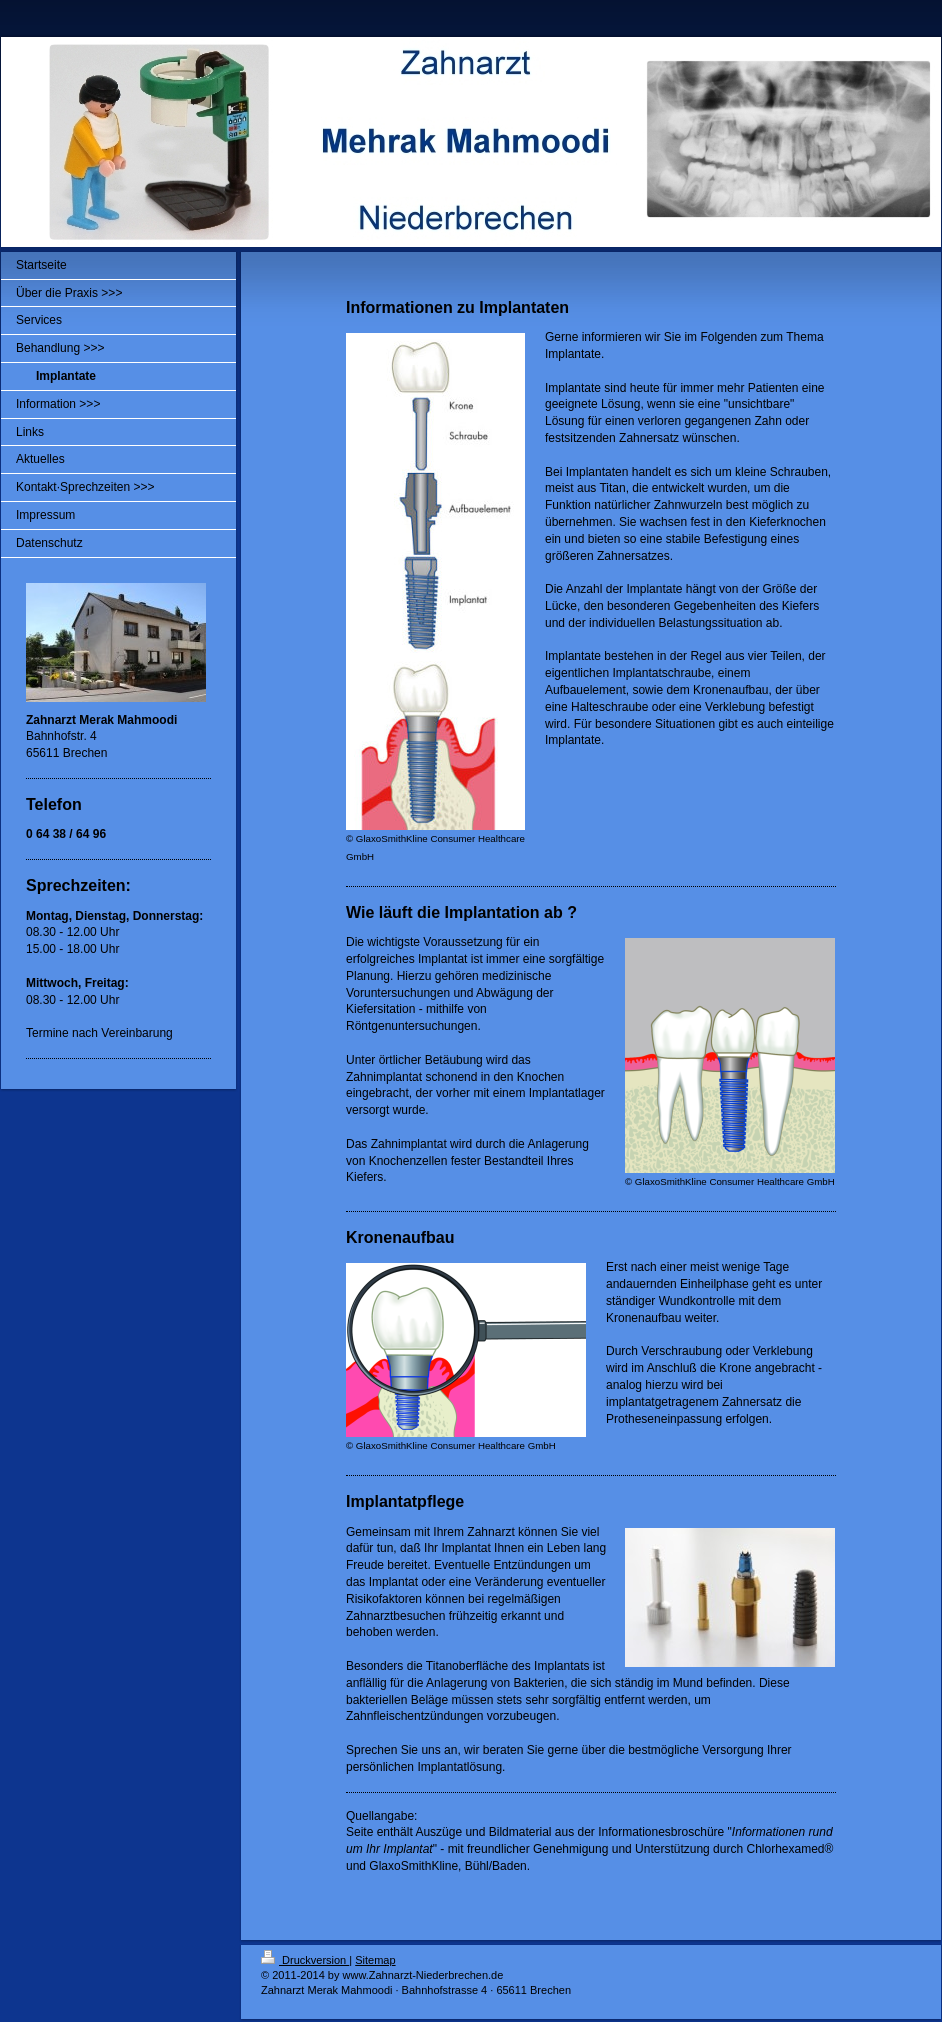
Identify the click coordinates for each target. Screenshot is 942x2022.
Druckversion (305, 1960)
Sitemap (375, 1960)
